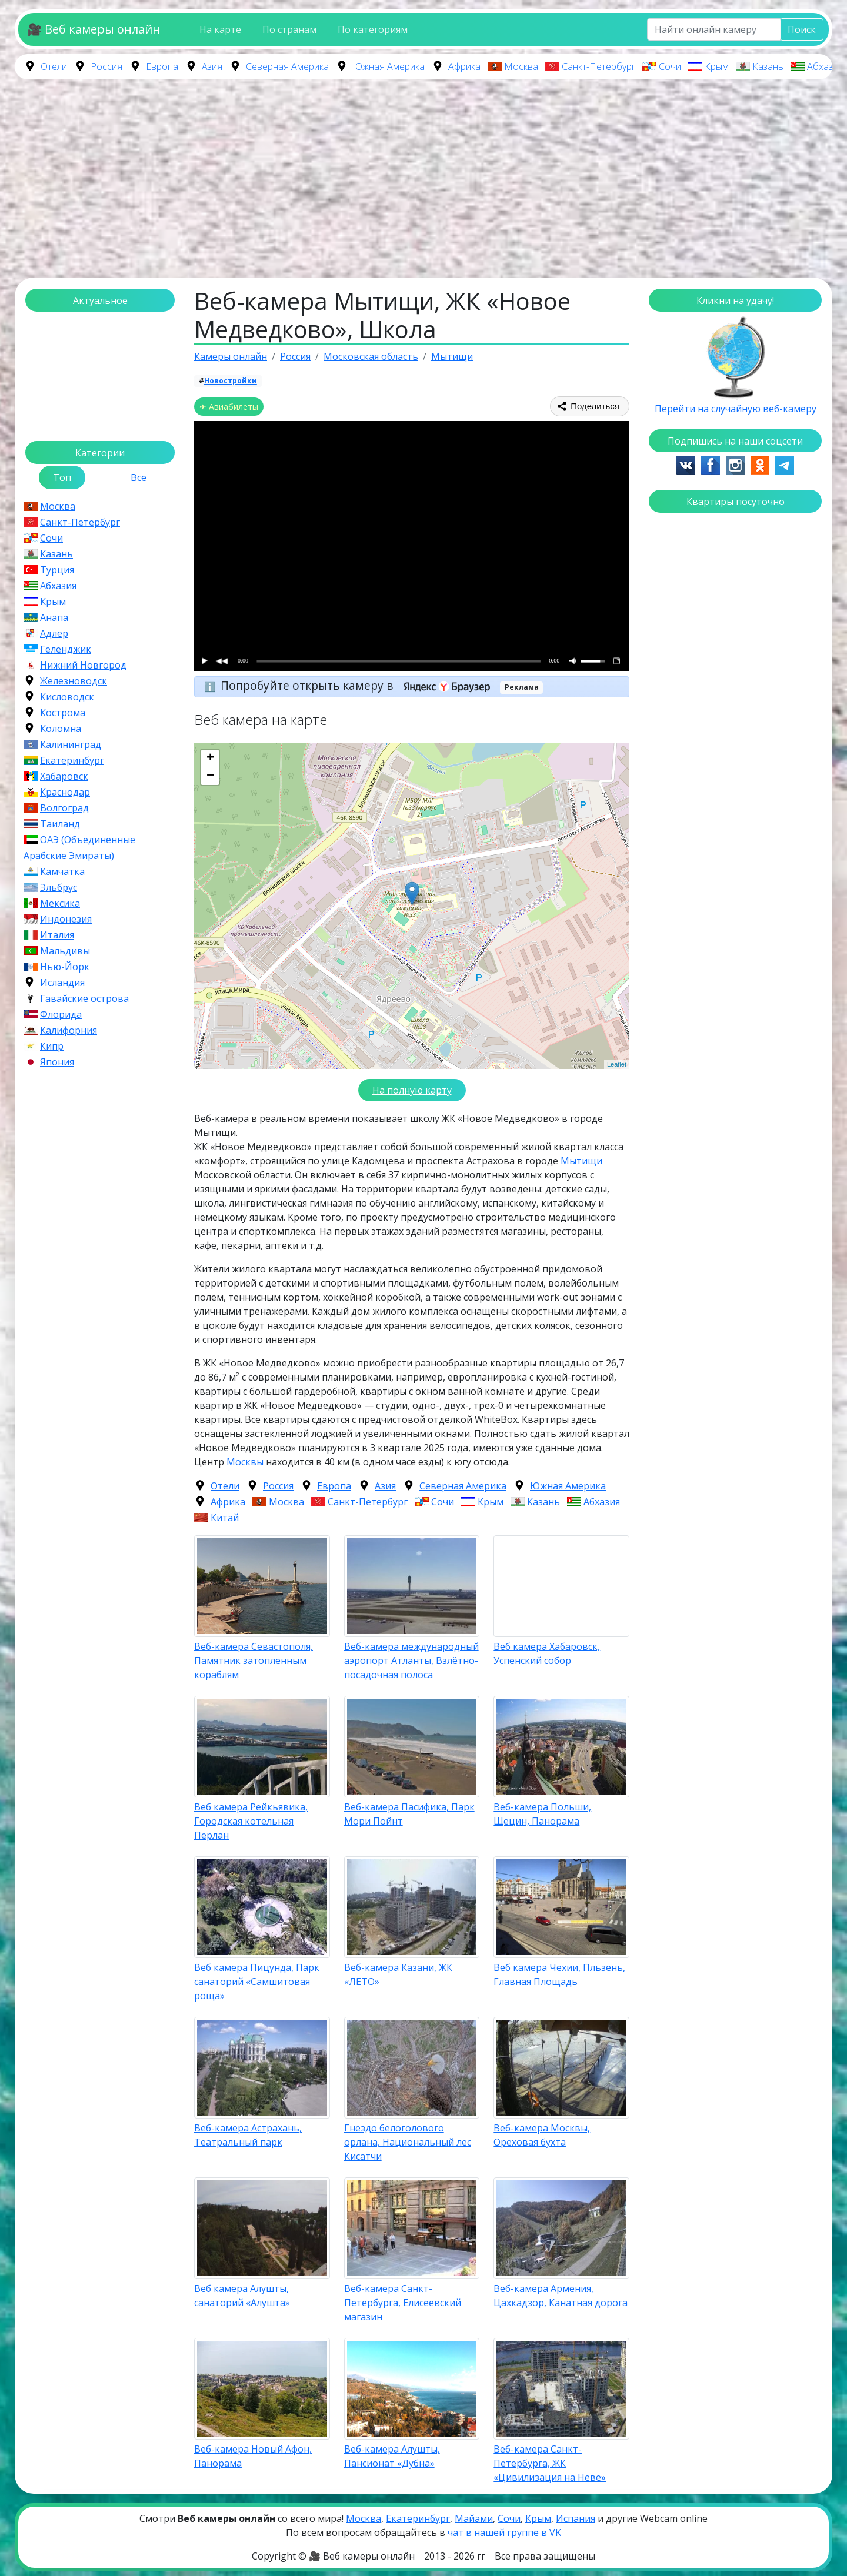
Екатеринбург (72, 760)
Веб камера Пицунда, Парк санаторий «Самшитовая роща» (256, 1981)
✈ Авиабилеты (228, 406)
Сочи (670, 66)
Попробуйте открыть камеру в (359, 685)
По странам (289, 29)
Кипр (52, 1046)
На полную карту (412, 1090)
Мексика (60, 903)
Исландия (62, 982)
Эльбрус (58, 887)
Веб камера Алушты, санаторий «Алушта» (242, 2295)
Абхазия (825, 66)
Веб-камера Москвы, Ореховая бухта (541, 2135)
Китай (225, 1517)
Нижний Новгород (83, 665)
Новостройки (230, 381)
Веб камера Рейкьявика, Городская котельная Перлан (251, 1821)
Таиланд (60, 823)
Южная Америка (388, 66)
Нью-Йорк (64, 966)
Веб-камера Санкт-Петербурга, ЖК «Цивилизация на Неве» (549, 2463)
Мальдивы (65, 950)
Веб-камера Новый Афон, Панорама (253, 2456)
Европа (162, 66)
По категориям (373, 29)
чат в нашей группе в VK (504, 2532)
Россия (106, 66)
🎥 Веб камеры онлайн (93, 29)
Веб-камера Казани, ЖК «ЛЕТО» (398, 1974)
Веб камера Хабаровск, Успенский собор (546, 1653)
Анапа (54, 617)
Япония (57, 1061)
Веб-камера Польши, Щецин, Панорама (542, 1813)
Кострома (62, 712)
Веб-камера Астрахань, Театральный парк (248, 2135)
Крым (717, 66)
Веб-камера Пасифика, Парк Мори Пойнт (409, 1813)
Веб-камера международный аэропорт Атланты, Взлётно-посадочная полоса (411, 1660)
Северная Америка (287, 66)
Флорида (61, 1014)
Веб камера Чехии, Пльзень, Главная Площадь (559, 1974)
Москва (521, 66)
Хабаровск (64, 776)
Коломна (60, 728)
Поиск (802, 29)
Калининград (70, 744)
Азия (212, 66)
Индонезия (66, 919)
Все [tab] (138, 477)
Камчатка (62, 871)
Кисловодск (67, 696)
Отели (54, 66)
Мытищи (581, 1160)
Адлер (54, 633)
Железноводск (73, 680)
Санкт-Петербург (598, 66)
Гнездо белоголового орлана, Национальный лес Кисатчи (407, 2142)
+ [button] (210, 758)
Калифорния (68, 1030)
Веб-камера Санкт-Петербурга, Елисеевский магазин (402, 2302)
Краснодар (65, 792)
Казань (767, 66)
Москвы (245, 1461)
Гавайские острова (84, 998)
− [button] (210, 776)
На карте (220, 29)
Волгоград (64, 807)
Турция (57, 569)
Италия (57, 934)
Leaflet (616, 1064)
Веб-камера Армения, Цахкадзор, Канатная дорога (560, 2295)
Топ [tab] (62, 477)
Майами (474, 2518)
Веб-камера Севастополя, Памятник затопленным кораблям (253, 1660)
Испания (575, 2518)
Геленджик (65, 649)
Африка (464, 66)
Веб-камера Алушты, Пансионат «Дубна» (392, 2456)
